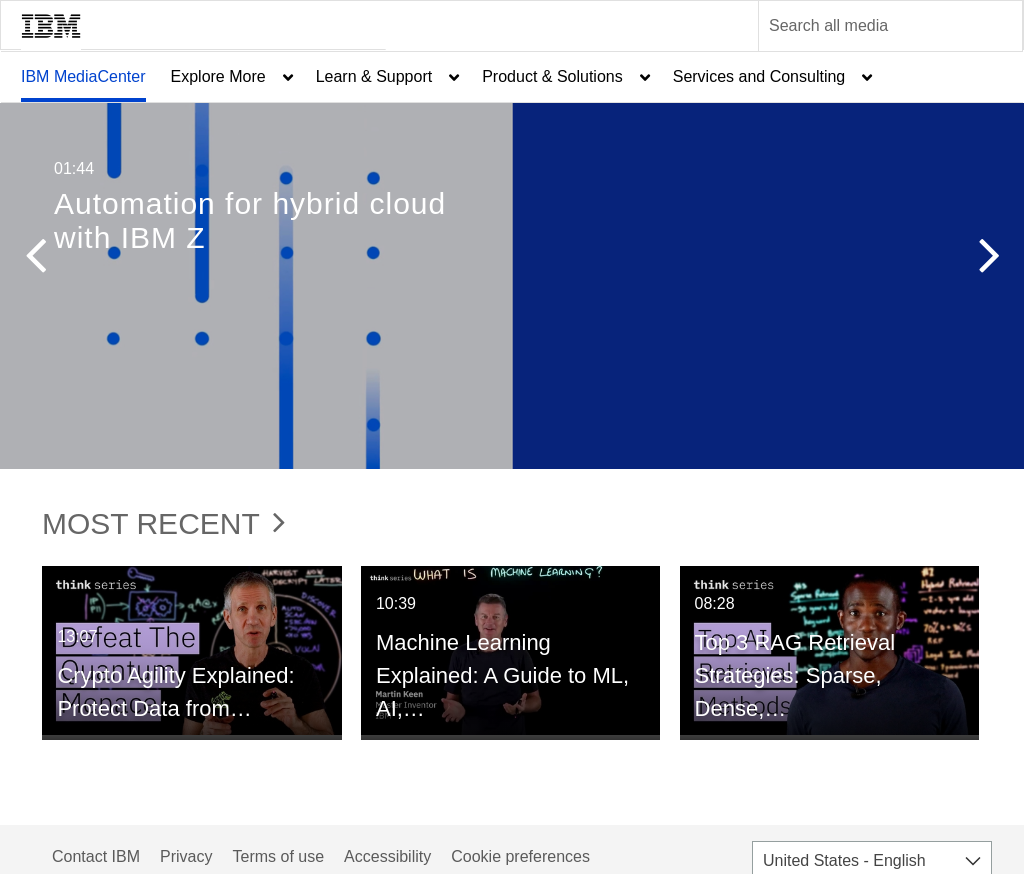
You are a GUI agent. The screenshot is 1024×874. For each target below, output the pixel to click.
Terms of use (278, 856)
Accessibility (387, 856)
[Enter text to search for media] (869, 26)
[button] (35, 260)
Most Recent (163, 523)
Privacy (186, 856)
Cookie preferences (520, 856)
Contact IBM (96, 856)
